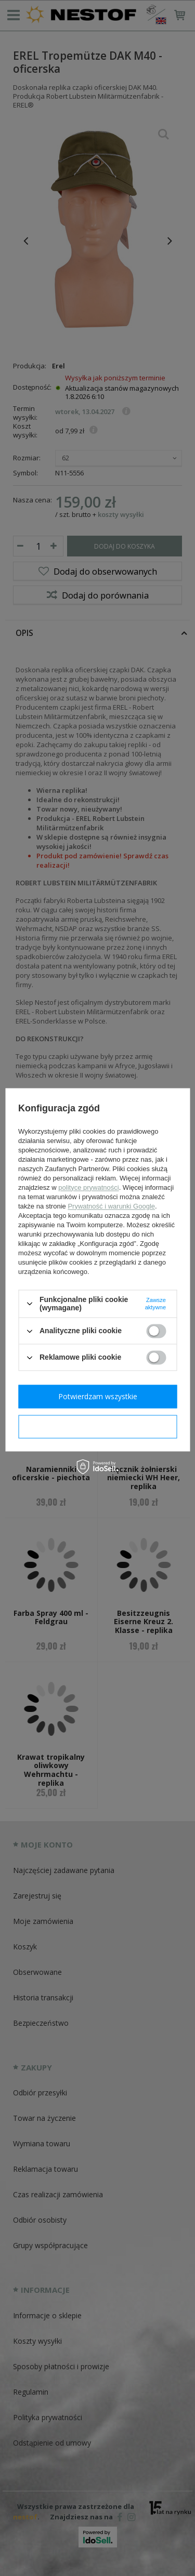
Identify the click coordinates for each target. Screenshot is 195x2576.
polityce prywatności (88, 1187)
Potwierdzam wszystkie (97, 1396)
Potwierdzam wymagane (97, 1426)
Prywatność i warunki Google (111, 1206)
